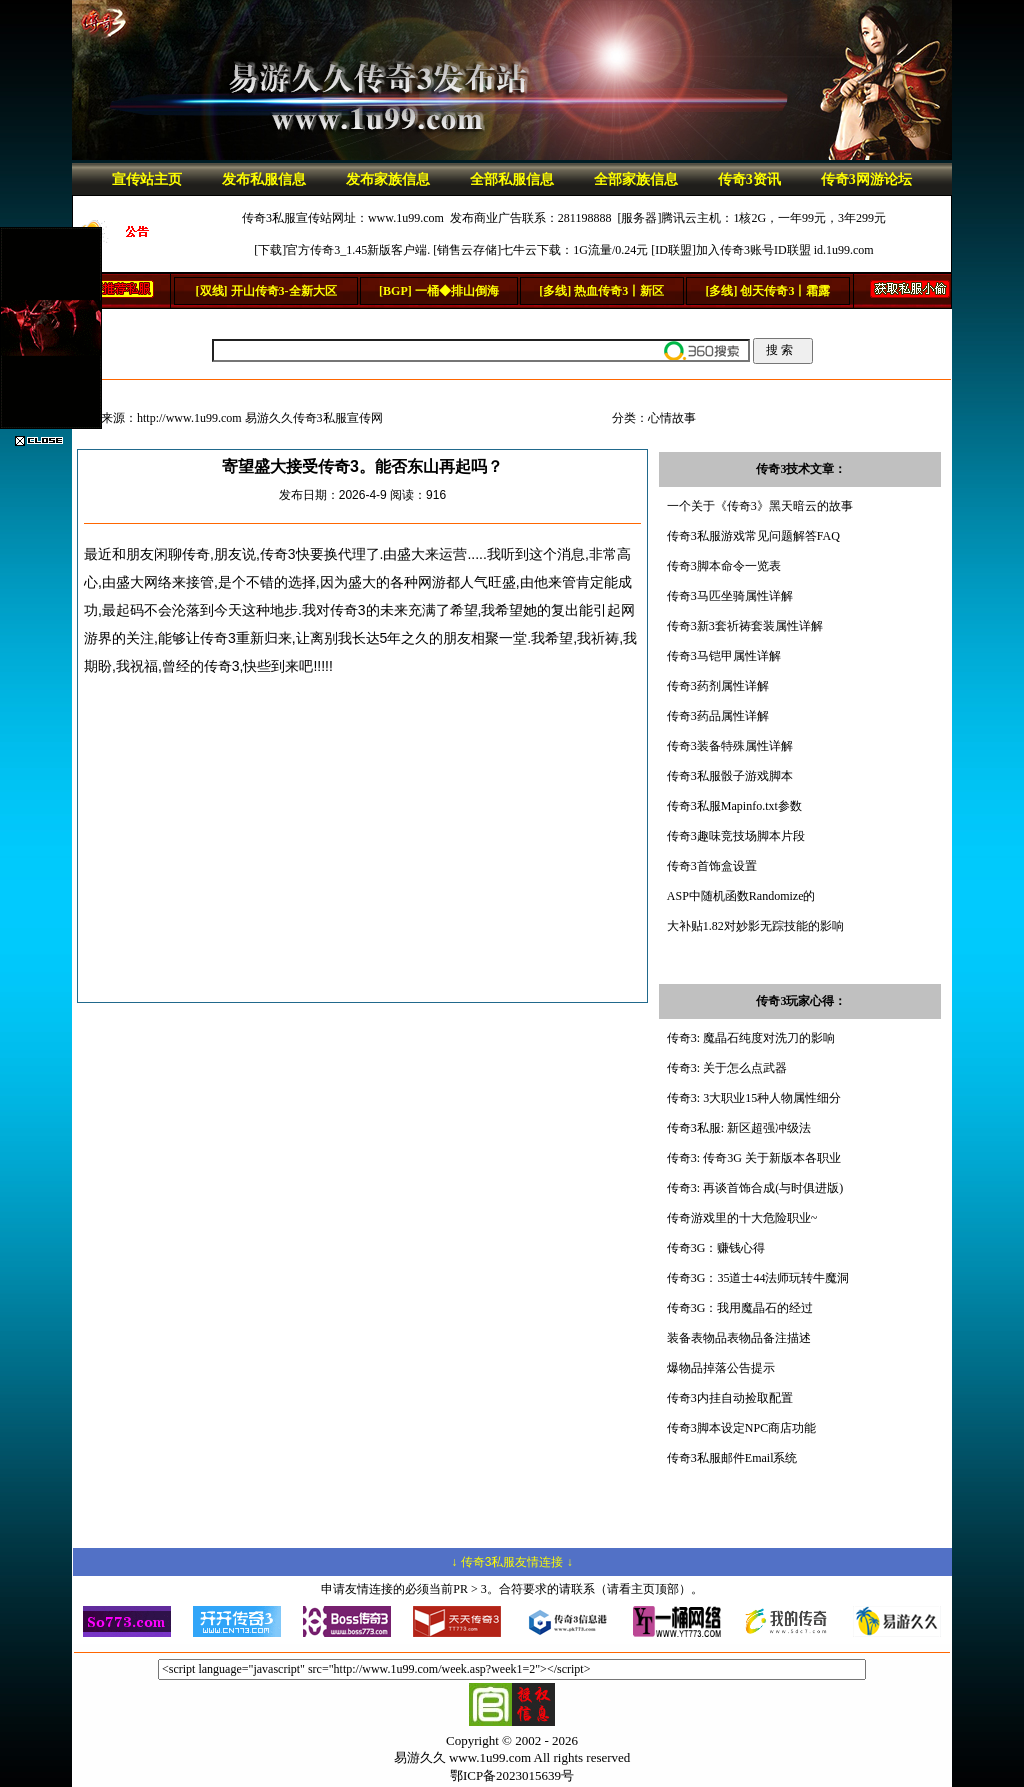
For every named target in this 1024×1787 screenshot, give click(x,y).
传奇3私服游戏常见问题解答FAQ (753, 536)
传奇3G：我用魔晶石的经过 (740, 1308)
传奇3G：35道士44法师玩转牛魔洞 (758, 1278)
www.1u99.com (406, 218)
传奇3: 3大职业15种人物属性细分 (754, 1098)
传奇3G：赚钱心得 (716, 1248)
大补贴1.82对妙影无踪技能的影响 (755, 926)
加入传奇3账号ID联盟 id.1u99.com (785, 250)
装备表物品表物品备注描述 (739, 1338)
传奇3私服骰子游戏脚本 (730, 776)
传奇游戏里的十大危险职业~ (742, 1218)
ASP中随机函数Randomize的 (741, 896)
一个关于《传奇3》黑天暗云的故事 (760, 506)
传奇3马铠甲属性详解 (724, 656)
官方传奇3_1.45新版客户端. (358, 250)
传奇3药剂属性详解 (718, 686)
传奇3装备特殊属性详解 (730, 746)
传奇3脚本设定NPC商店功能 (741, 1428)
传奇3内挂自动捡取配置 (730, 1398)
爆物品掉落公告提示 (721, 1368)
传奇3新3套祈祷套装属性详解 (745, 626)
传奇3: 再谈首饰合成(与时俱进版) (755, 1188)
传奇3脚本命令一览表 (724, 566)
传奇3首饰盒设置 (712, 866)
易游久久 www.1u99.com (462, 1757)
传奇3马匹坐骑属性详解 (730, 596)
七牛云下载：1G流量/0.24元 (574, 250)
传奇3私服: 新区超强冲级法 (739, 1128)
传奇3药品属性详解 (718, 716)
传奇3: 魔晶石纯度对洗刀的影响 (751, 1038)
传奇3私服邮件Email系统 (732, 1458)
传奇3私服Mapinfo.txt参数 (734, 806)
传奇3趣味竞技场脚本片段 (736, 836)
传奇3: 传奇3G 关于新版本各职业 (754, 1158)
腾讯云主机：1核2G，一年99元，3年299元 (773, 218)
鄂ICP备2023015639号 (512, 1775)
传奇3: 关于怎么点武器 (727, 1068)
